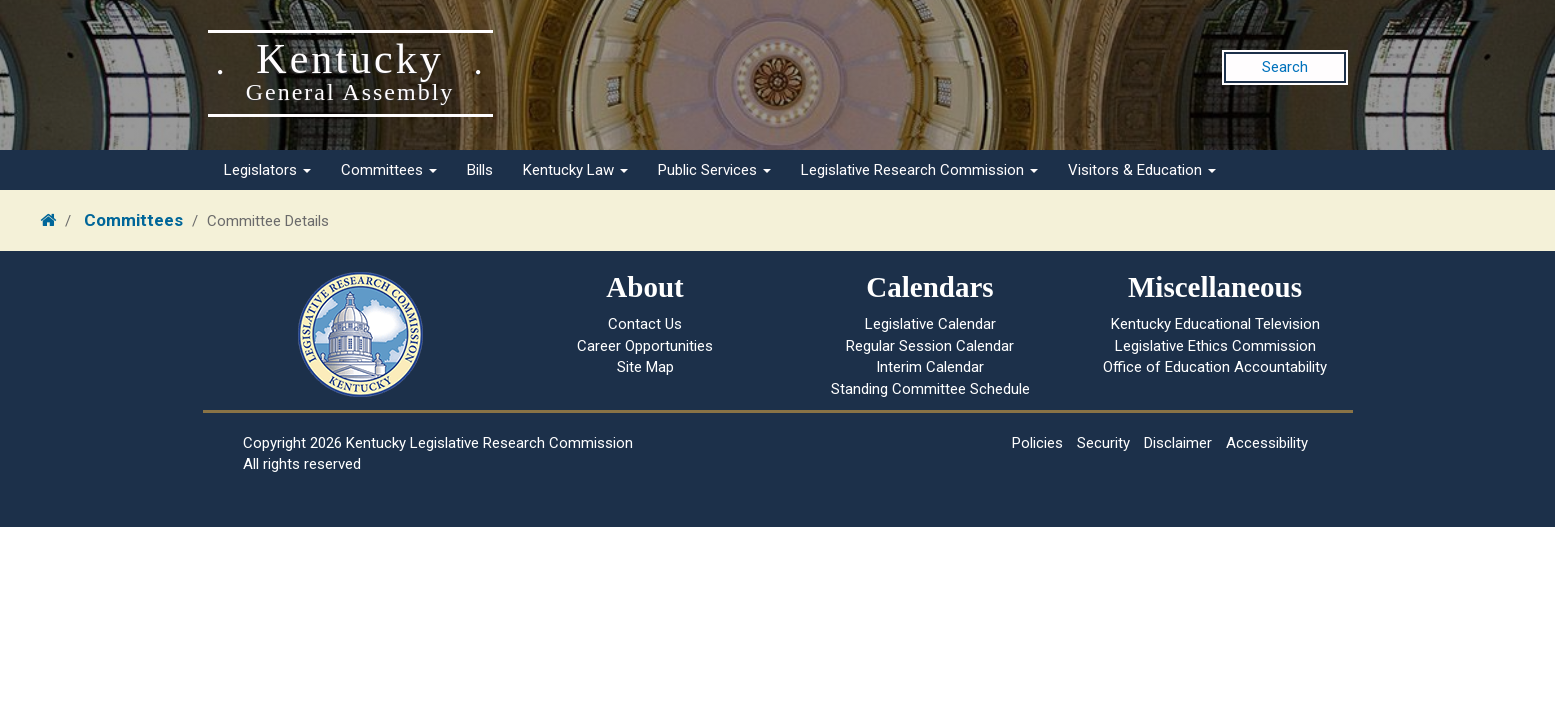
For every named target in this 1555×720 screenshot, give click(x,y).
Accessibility (1267, 443)
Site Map (645, 367)
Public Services (714, 170)
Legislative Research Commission (919, 170)
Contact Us (645, 324)
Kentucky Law (575, 170)
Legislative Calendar (930, 324)
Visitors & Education (1142, 170)
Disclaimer (1178, 443)
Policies (1037, 443)
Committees (389, 170)
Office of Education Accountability (1215, 367)
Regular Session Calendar (930, 346)
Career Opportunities (645, 346)
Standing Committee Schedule (930, 389)
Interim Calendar (930, 367)
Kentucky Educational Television (1215, 324)
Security (1103, 443)
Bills (480, 170)
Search (1285, 67)
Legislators (267, 170)
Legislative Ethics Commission (1215, 346)
